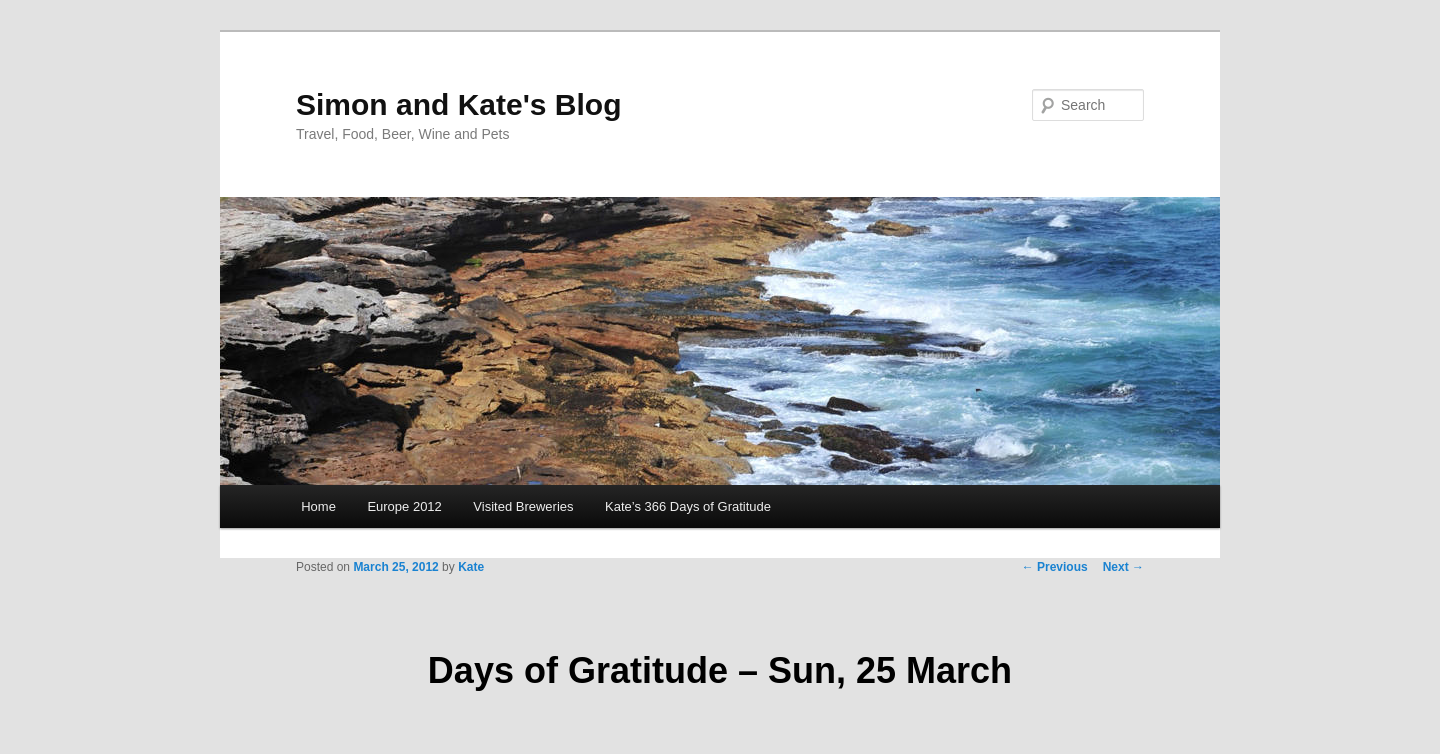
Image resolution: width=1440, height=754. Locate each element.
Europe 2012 (404, 506)
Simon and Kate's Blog (459, 104)
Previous (1055, 567)
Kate (471, 567)
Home (318, 506)
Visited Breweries (523, 506)
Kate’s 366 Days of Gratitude (688, 506)
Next (1123, 567)
